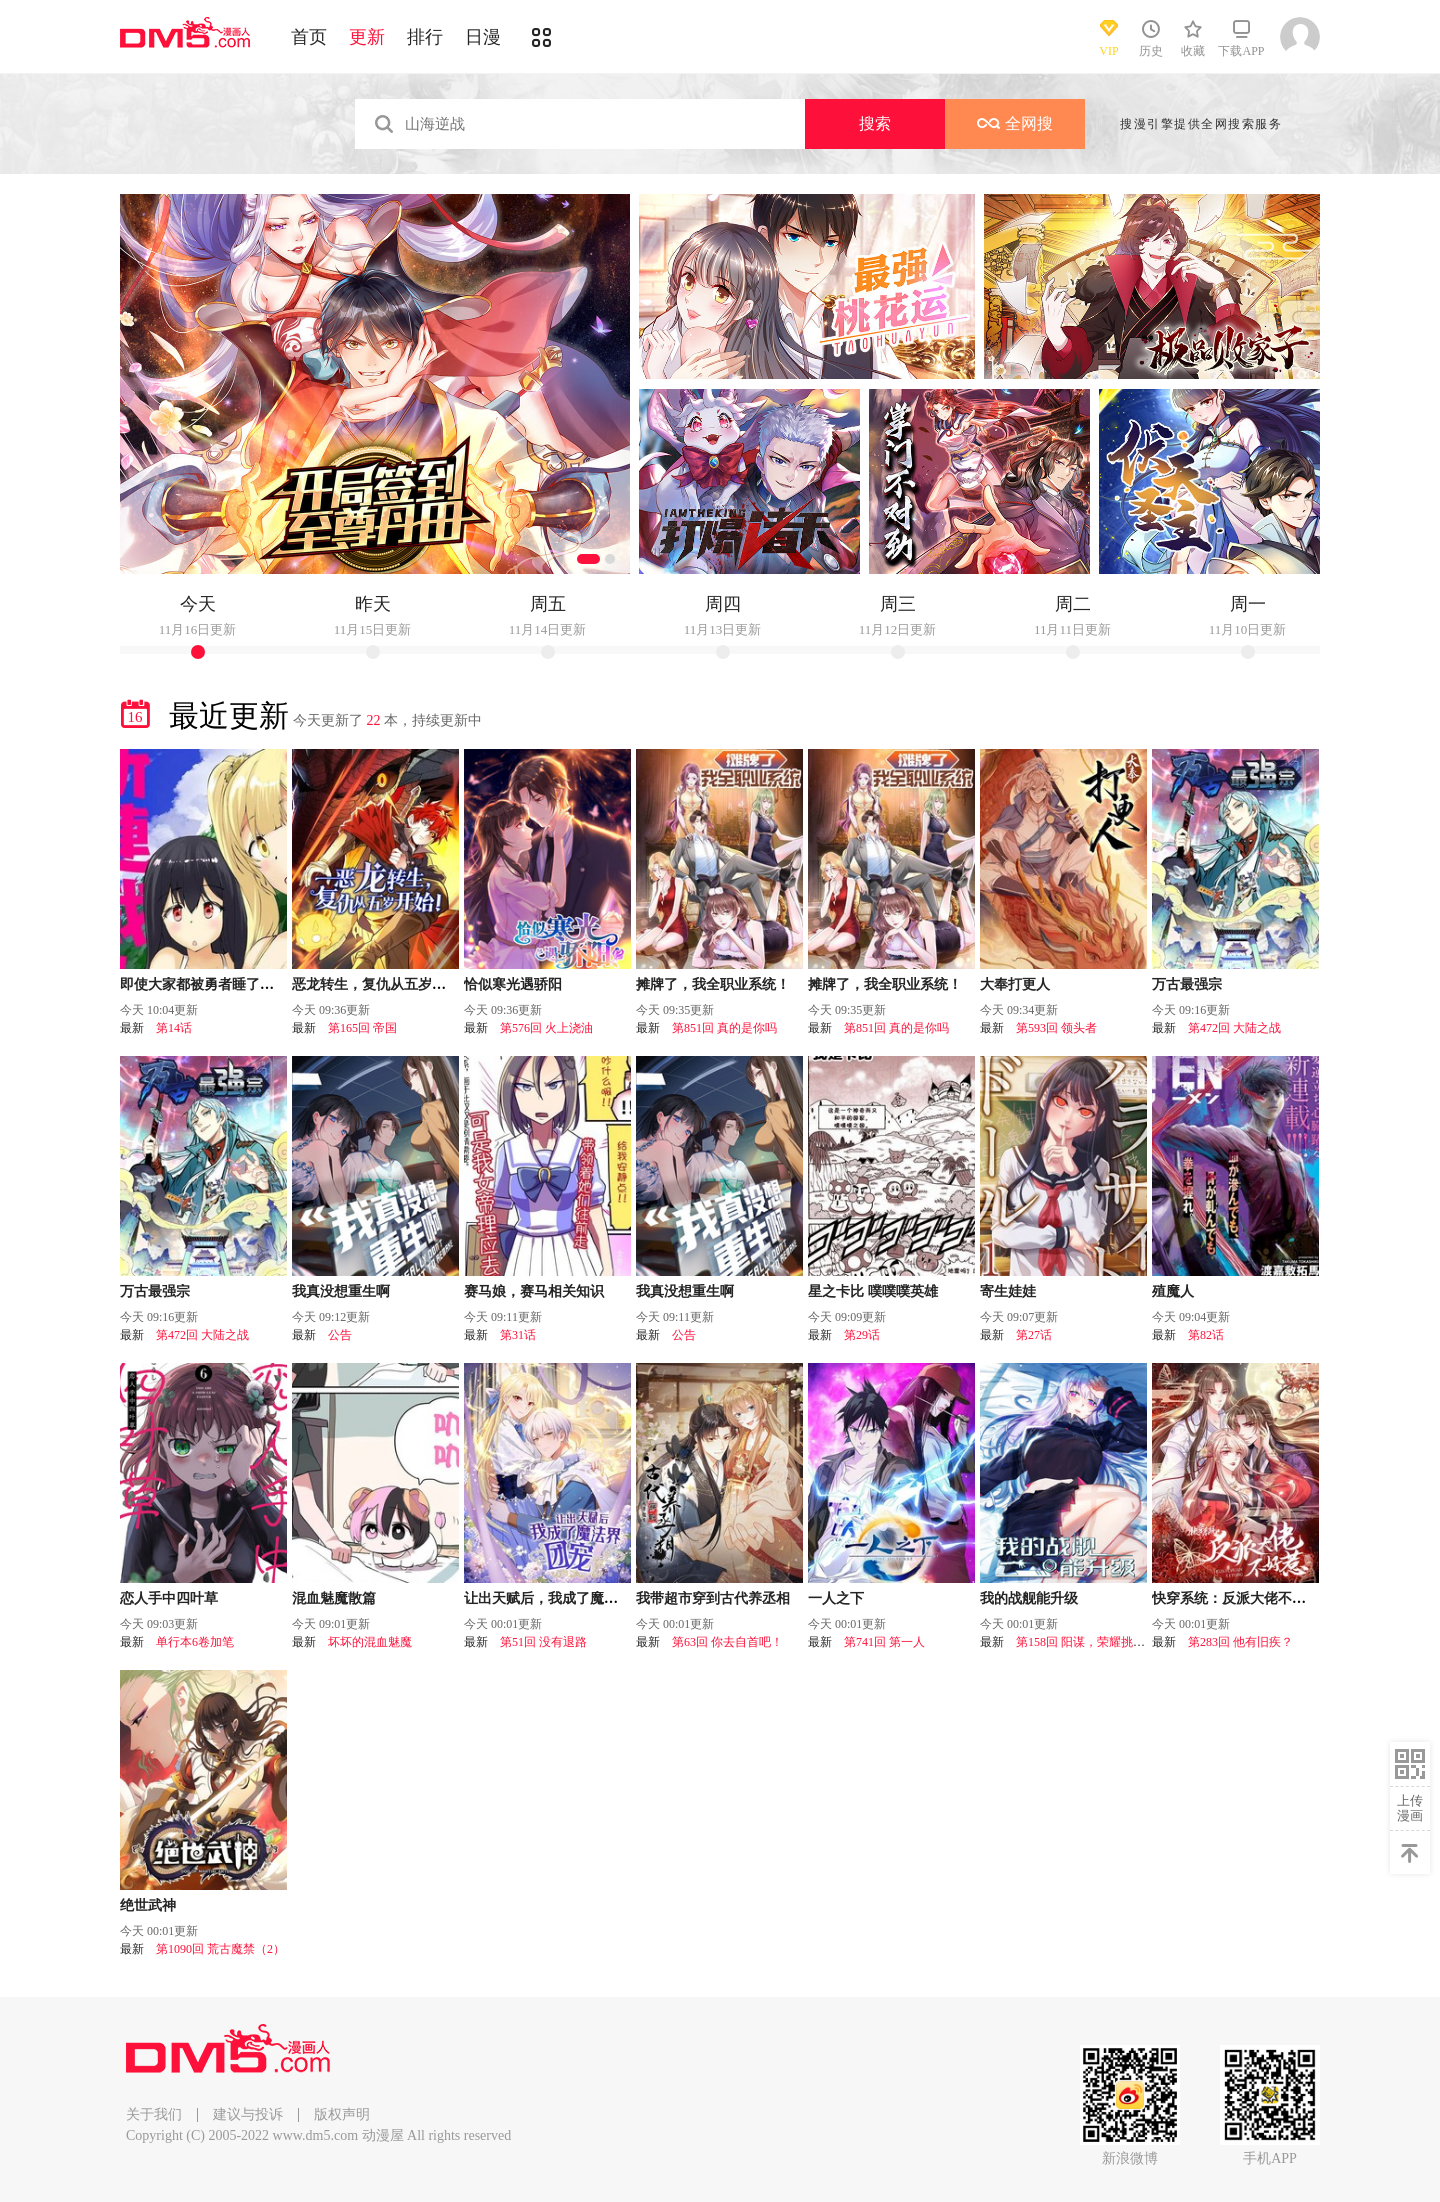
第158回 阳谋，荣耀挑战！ (1086, 1642)
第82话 (1206, 1335)
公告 (340, 1335)
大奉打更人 (1015, 984)
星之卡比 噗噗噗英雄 (873, 1291)
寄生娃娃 (1008, 1291)
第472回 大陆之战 (1234, 1028)
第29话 (862, 1335)
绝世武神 (148, 1905)
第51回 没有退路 (543, 1642)
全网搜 (1015, 123)
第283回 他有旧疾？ (1240, 1642)
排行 (425, 37)
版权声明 (342, 2114)
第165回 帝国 (362, 1028)
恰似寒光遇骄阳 (513, 984)
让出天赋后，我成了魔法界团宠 (562, 1598)
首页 (309, 37)
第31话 (518, 1335)
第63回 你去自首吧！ (727, 1642)
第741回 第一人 (884, 1642)
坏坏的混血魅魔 (370, 1642)
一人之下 (836, 1598)
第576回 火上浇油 (546, 1028)
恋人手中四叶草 (169, 1598)
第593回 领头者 (1056, 1028)
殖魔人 (1173, 1291)
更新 (367, 37)
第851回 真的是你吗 (724, 1028)
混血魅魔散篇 (334, 1598)
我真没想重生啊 (341, 1291)
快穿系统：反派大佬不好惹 (1236, 1598)
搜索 (875, 123)
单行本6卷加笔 (195, 1642)
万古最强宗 (1187, 984)
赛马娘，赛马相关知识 (534, 1291)
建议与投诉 (248, 2114)
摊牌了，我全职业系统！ (713, 984)
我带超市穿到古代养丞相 (713, 1598)
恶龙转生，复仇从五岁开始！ (383, 984)
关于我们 (154, 2114)
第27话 (1034, 1335)
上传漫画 (1410, 1808)
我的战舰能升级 (1029, 1598)
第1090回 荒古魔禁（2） (220, 1949)
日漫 (483, 37)
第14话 (174, 1028)
